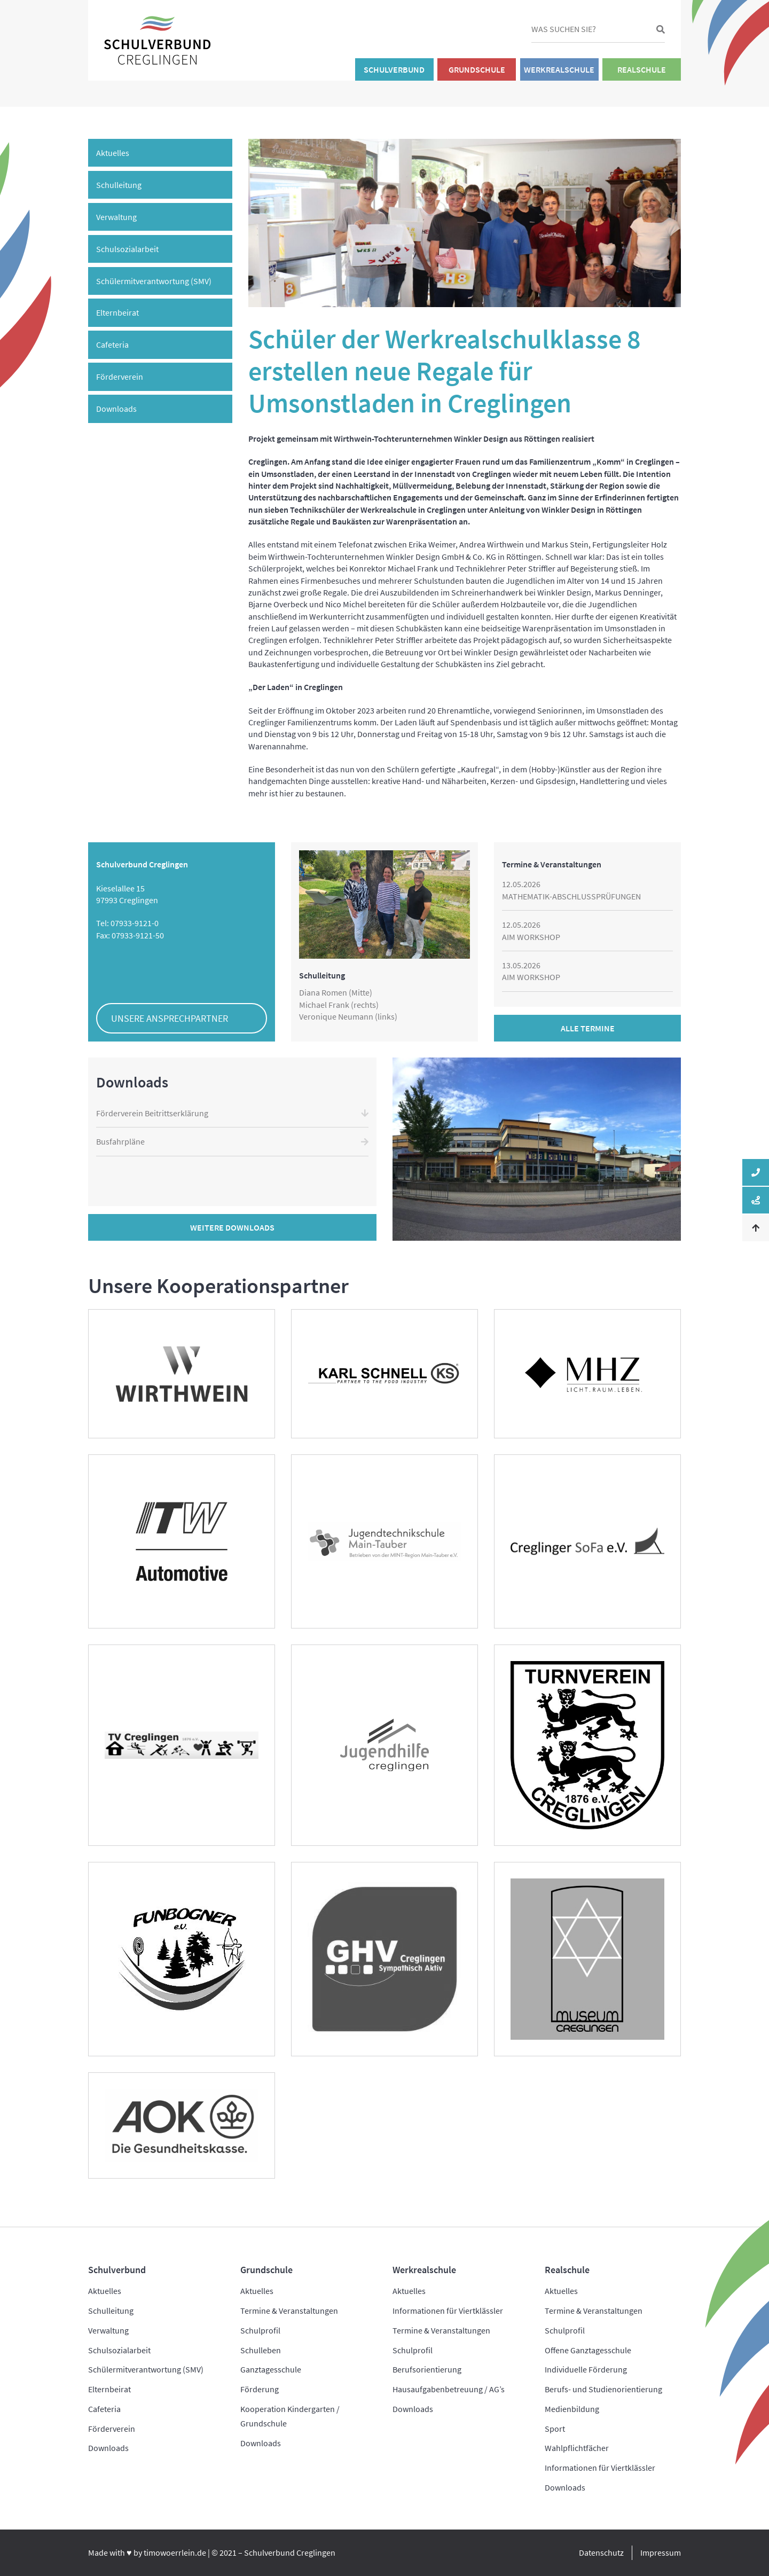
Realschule (641, 69)
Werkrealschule (559, 69)
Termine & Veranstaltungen (289, 2310)
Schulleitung (119, 184)
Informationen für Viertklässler (448, 2310)
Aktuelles (112, 152)
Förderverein (119, 376)
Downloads (116, 408)
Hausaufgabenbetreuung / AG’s (449, 2389)
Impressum (660, 2552)
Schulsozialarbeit (127, 249)
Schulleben (260, 2350)
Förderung (259, 2389)
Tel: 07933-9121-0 (127, 923)
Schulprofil (260, 2330)
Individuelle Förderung (586, 2369)
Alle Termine (588, 1028)
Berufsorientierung (427, 2369)
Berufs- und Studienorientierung (603, 2389)
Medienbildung (572, 2408)
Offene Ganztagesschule (588, 2350)
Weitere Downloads (232, 1227)
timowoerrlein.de (175, 2552)
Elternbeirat (117, 312)
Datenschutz (601, 2552)
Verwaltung (116, 217)
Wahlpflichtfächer (577, 2447)
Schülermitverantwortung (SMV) (153, 281)
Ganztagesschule (270, 2369)
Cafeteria (112, 344)
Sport (555, 2428)
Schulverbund (394, 69)
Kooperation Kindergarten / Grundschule (290, 2416)
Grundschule (477, 69)
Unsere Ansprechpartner (169, 1018)
